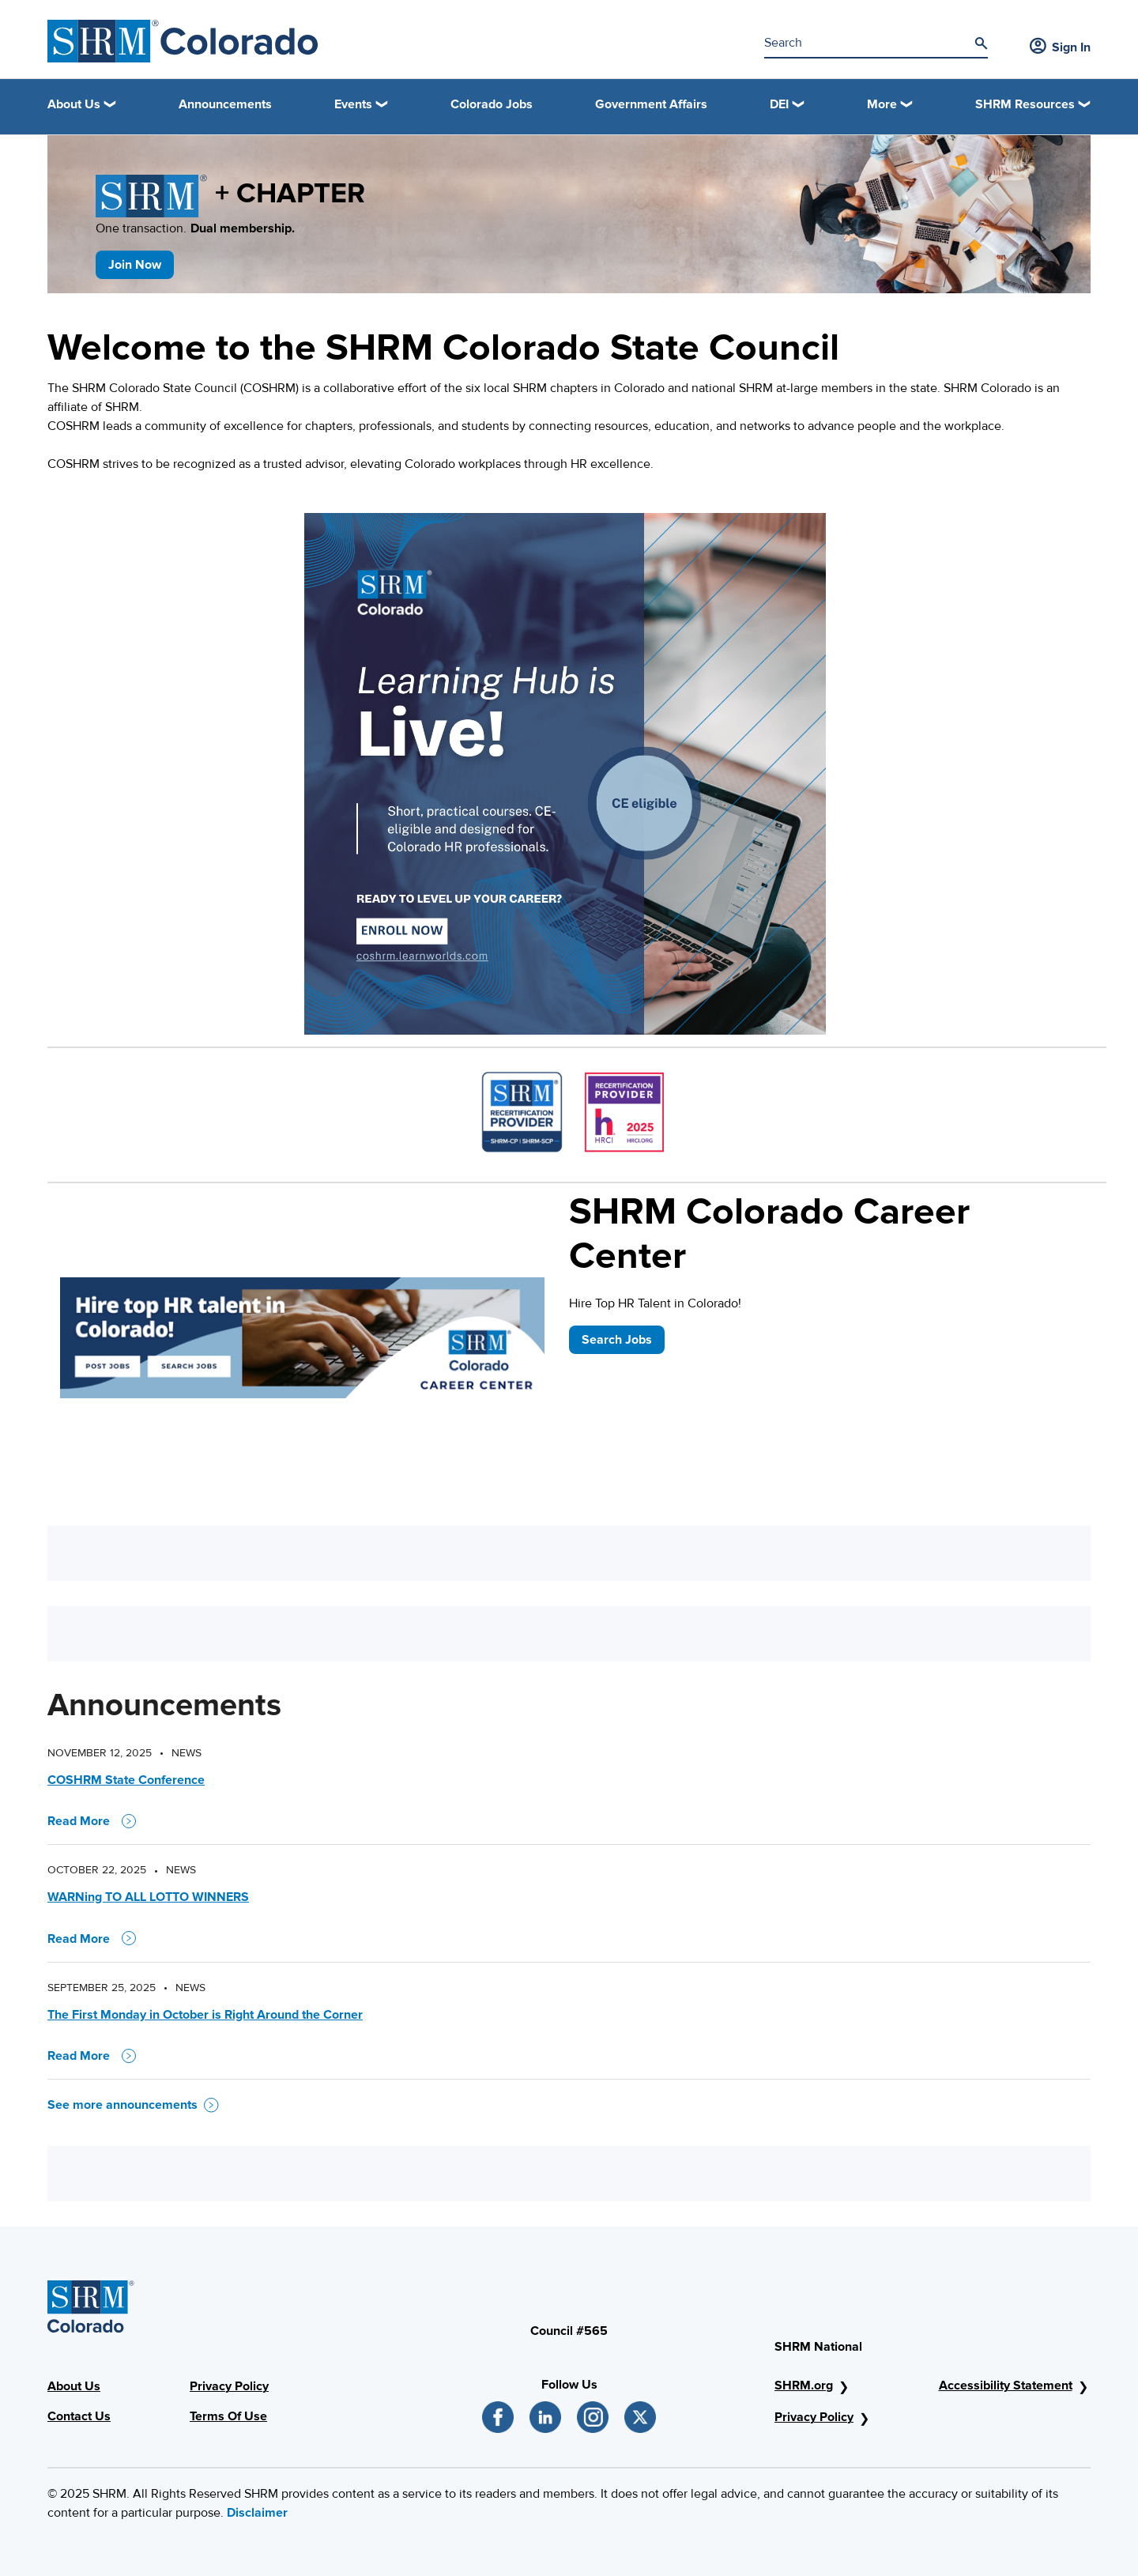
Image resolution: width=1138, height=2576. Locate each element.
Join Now (134, 265)
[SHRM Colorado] (182, 41)
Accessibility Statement (1005, 2385)
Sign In (1060, 47)
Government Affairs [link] (651, 104)
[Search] (980, 43)
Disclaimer (257, 2512)
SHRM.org (803, 2385)
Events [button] (353, 104)
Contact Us (79, 2416)
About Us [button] (73, 104)
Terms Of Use (228, 2416)
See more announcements (133, 2105)
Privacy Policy (229, 2386)
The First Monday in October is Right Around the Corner (205, 2015)
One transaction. (195, 228)
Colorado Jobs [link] (491, 104)
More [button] (882, 104)
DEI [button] (779, 104)
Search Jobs (617, 1340)
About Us (73, 2386)
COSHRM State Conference (126, 1780)
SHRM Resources (1025, 104)
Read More (91, 1821)
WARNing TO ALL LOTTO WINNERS (148, 1897)
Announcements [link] (225, 104)
